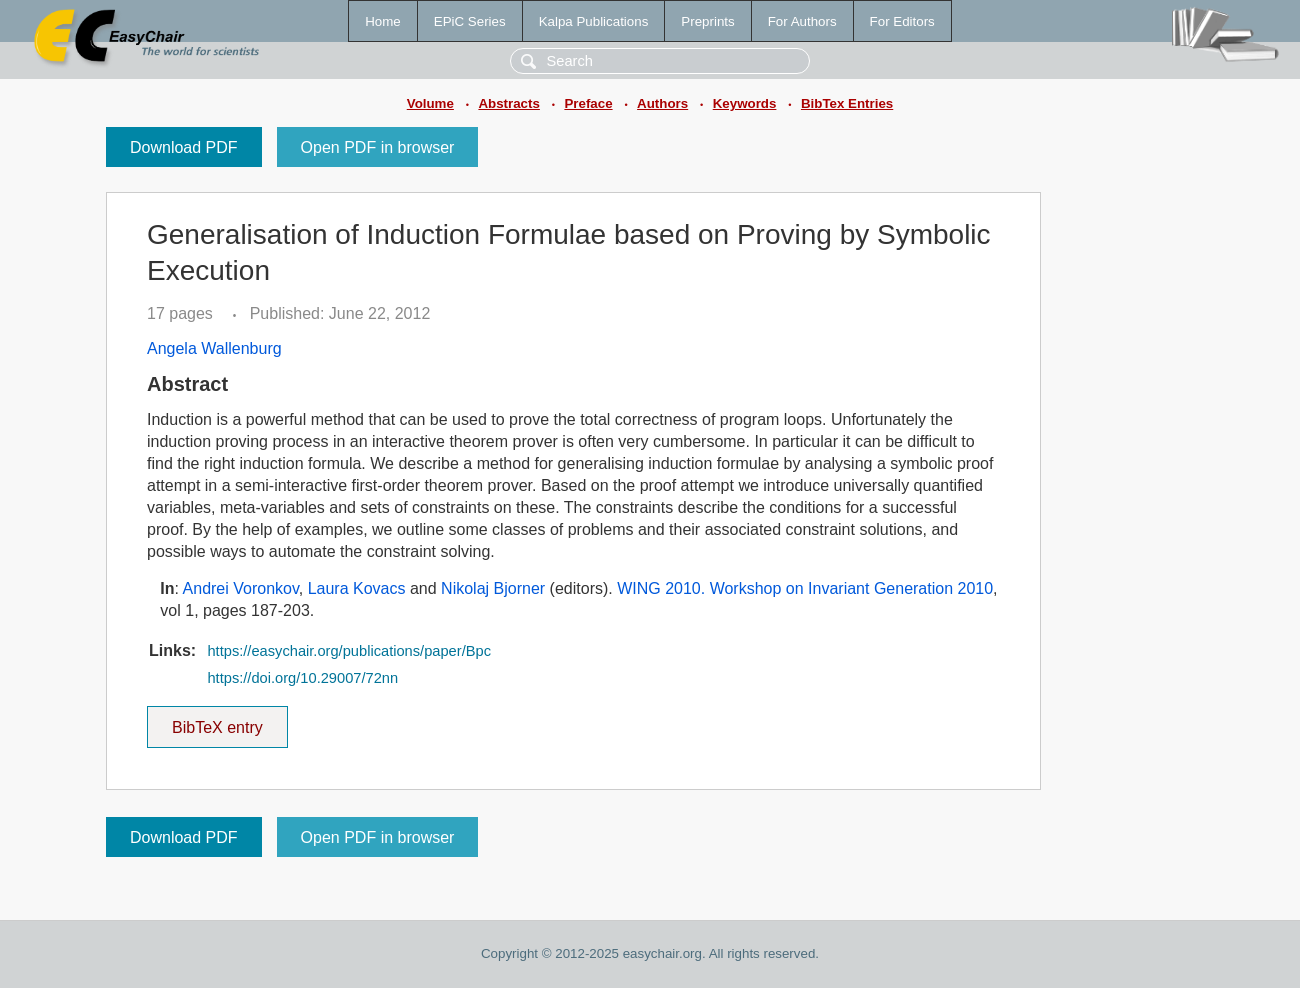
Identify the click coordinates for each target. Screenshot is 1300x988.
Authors (662, 103)
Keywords (745, 103)
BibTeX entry (217, 721)
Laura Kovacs (357, 588)
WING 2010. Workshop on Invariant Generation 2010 (805, 588)
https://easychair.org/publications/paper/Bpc (349, 651)
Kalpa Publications (594, 21)
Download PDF (184, 147)
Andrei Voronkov (241, 588)
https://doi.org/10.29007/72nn (302, 678)
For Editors (902, 21)
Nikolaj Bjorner (493, 588)
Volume (430, 103)
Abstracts (508, 103)
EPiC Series (470, 21)
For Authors (802, 21)
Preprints (707, 21)
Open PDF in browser (378, 147)
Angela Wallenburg (214, 348)
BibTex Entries (847, 103)
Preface (588, 103)
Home (383, 21)
